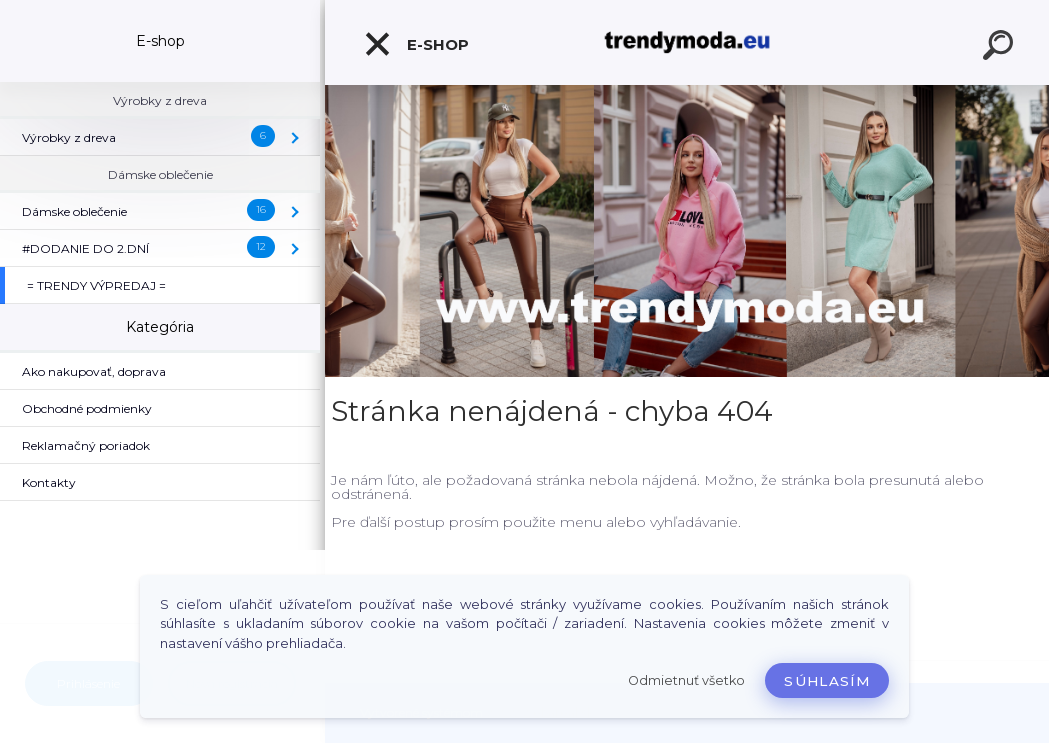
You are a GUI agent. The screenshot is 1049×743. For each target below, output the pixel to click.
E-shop (416, 44)
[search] (1001, 48)
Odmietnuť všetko (686, 680)
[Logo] (687, 42)
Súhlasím (827, 681)
